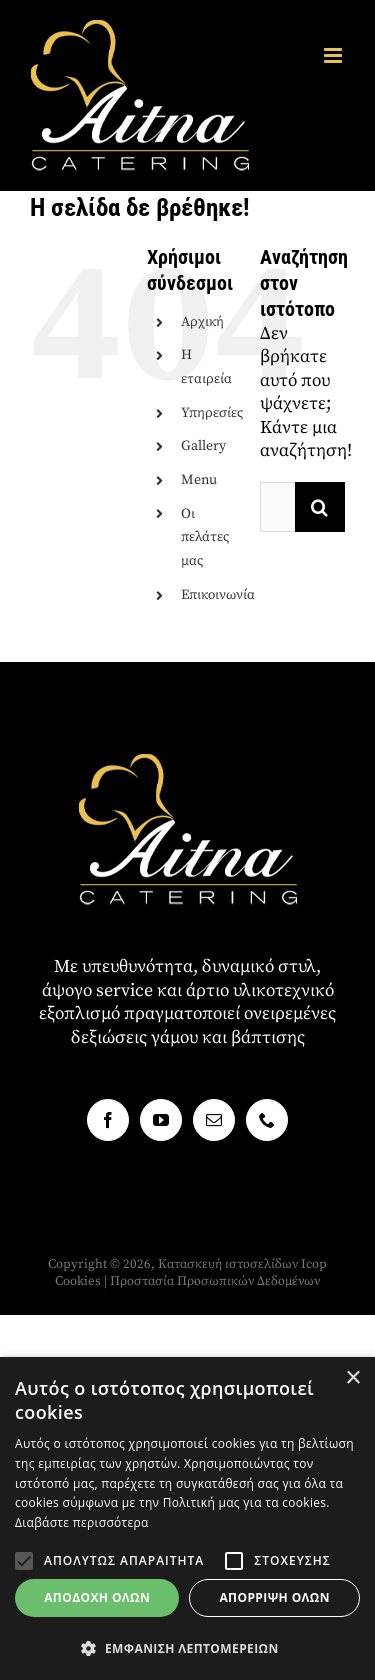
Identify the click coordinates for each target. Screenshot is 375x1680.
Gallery (203, 446)
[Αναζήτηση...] (277, 507)
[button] (24, 1561)
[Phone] (267, 1120)
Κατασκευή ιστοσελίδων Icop (242, 1264)
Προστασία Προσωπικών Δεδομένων (215, 1281)
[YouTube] (161, 1120)
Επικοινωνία (218, 595)
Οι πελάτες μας (205, 538)
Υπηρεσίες (212, 413)
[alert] (187, 1518)
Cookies (78, 1281)
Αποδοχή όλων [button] (97, 1597)
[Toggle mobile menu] (334, 55)
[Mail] (214, 1120)
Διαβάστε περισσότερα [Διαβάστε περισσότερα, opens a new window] (82, 1522)
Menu (199, 480)
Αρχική (202, 322)
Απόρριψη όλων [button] (274, 1597)
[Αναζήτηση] (320, 507)
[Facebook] (108, 1120)
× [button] (352, 1378)
